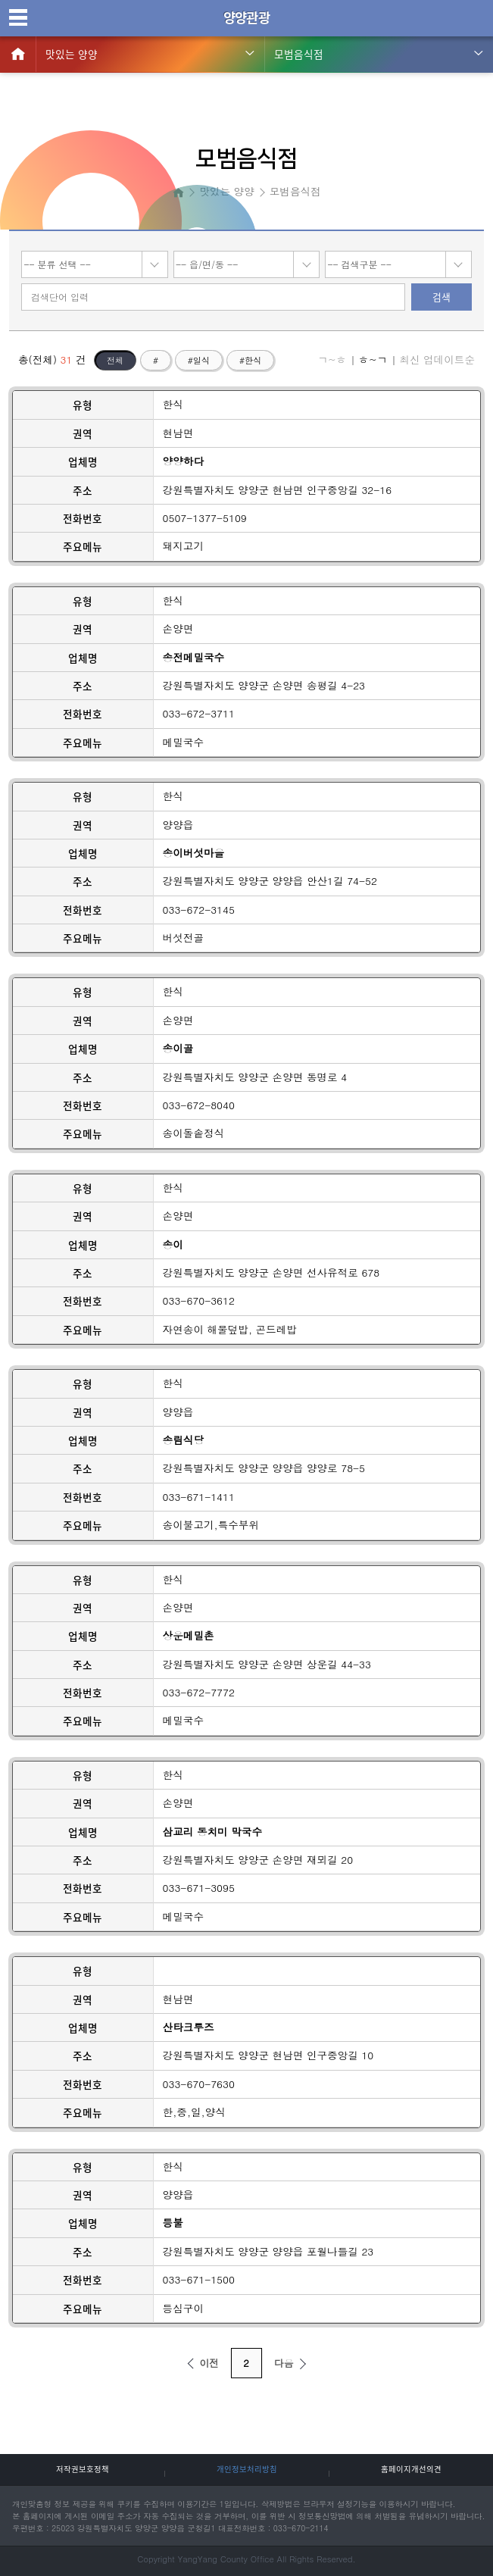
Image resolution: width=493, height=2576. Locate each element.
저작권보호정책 (82, 2468)
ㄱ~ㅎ (331, 359)
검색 (441, 296)
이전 (201, 2363)
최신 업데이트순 (437, 359)
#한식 (250, 360)
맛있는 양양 (71, 53)
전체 (115, 360)
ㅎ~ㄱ (372, 359)
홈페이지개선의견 (411, 2468)
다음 (292, 2363)
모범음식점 (298, 53)
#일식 (199, 360)
